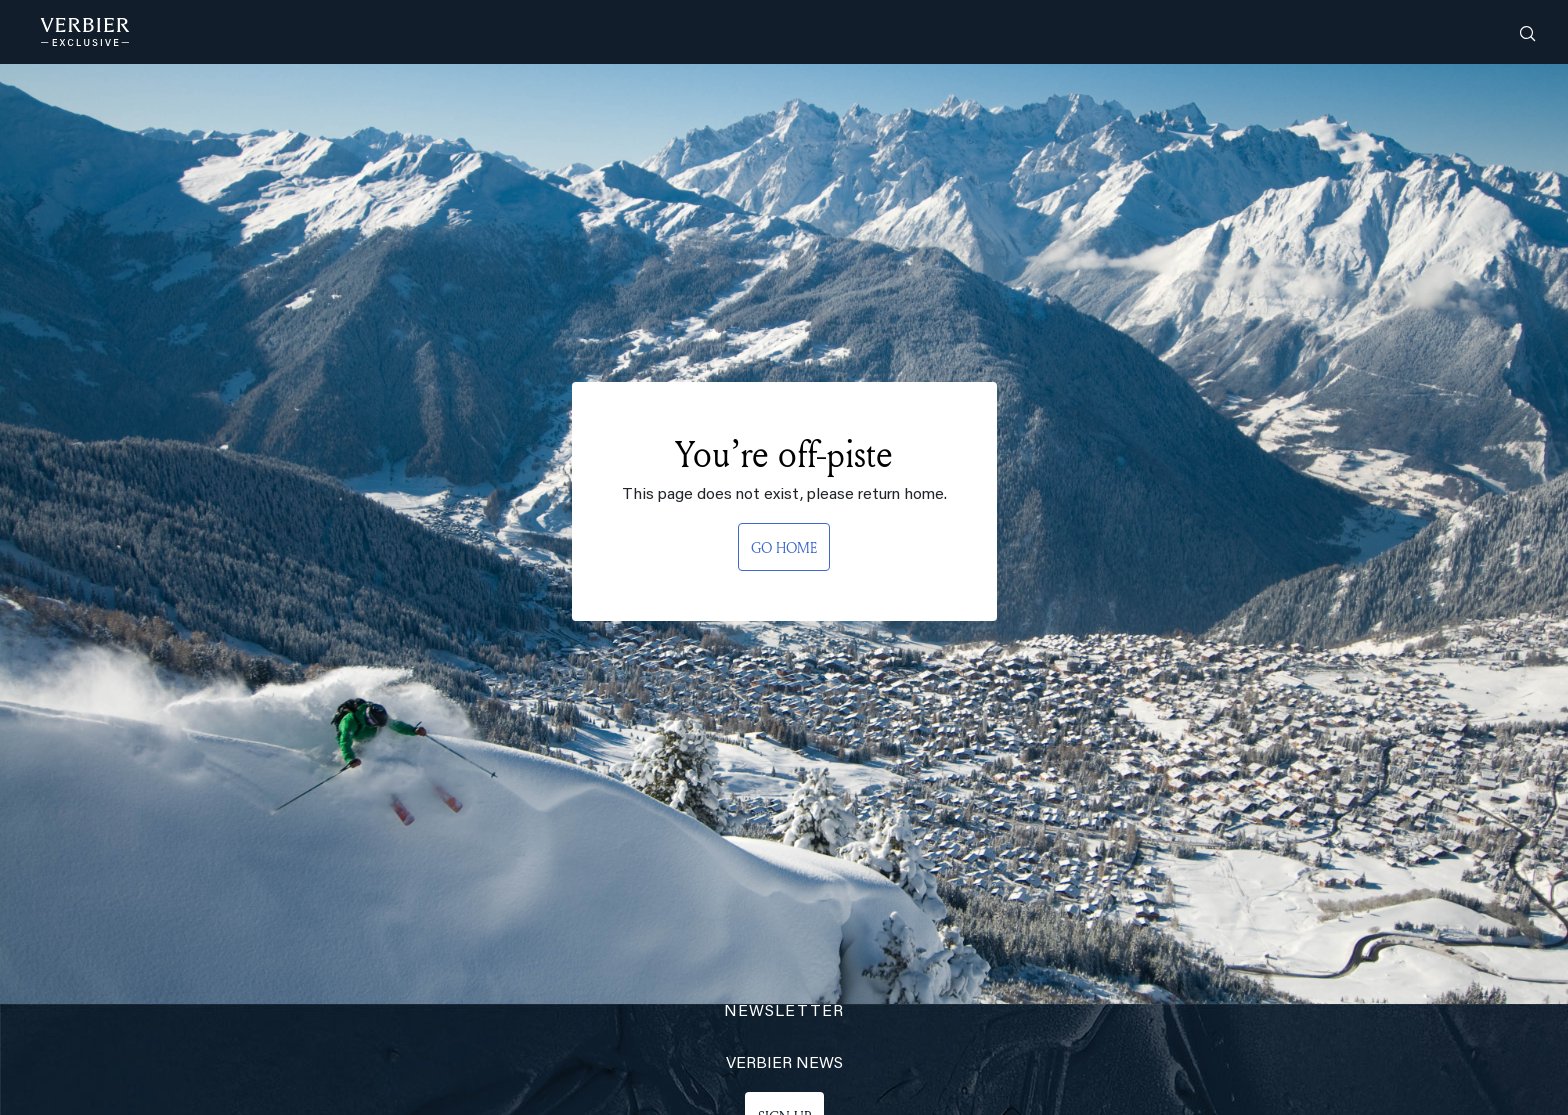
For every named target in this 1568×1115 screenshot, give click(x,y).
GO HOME (784, 547)
